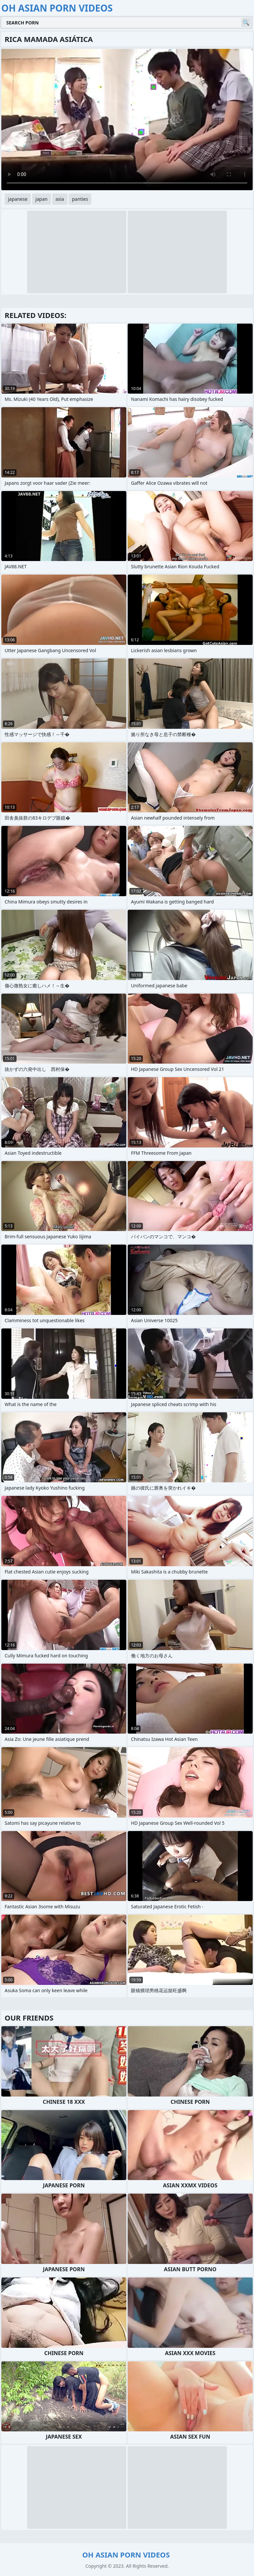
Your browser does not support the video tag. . (127, 119)
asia (60, 199)
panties (80, 199)
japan (41, 199)
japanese (17, 199)
